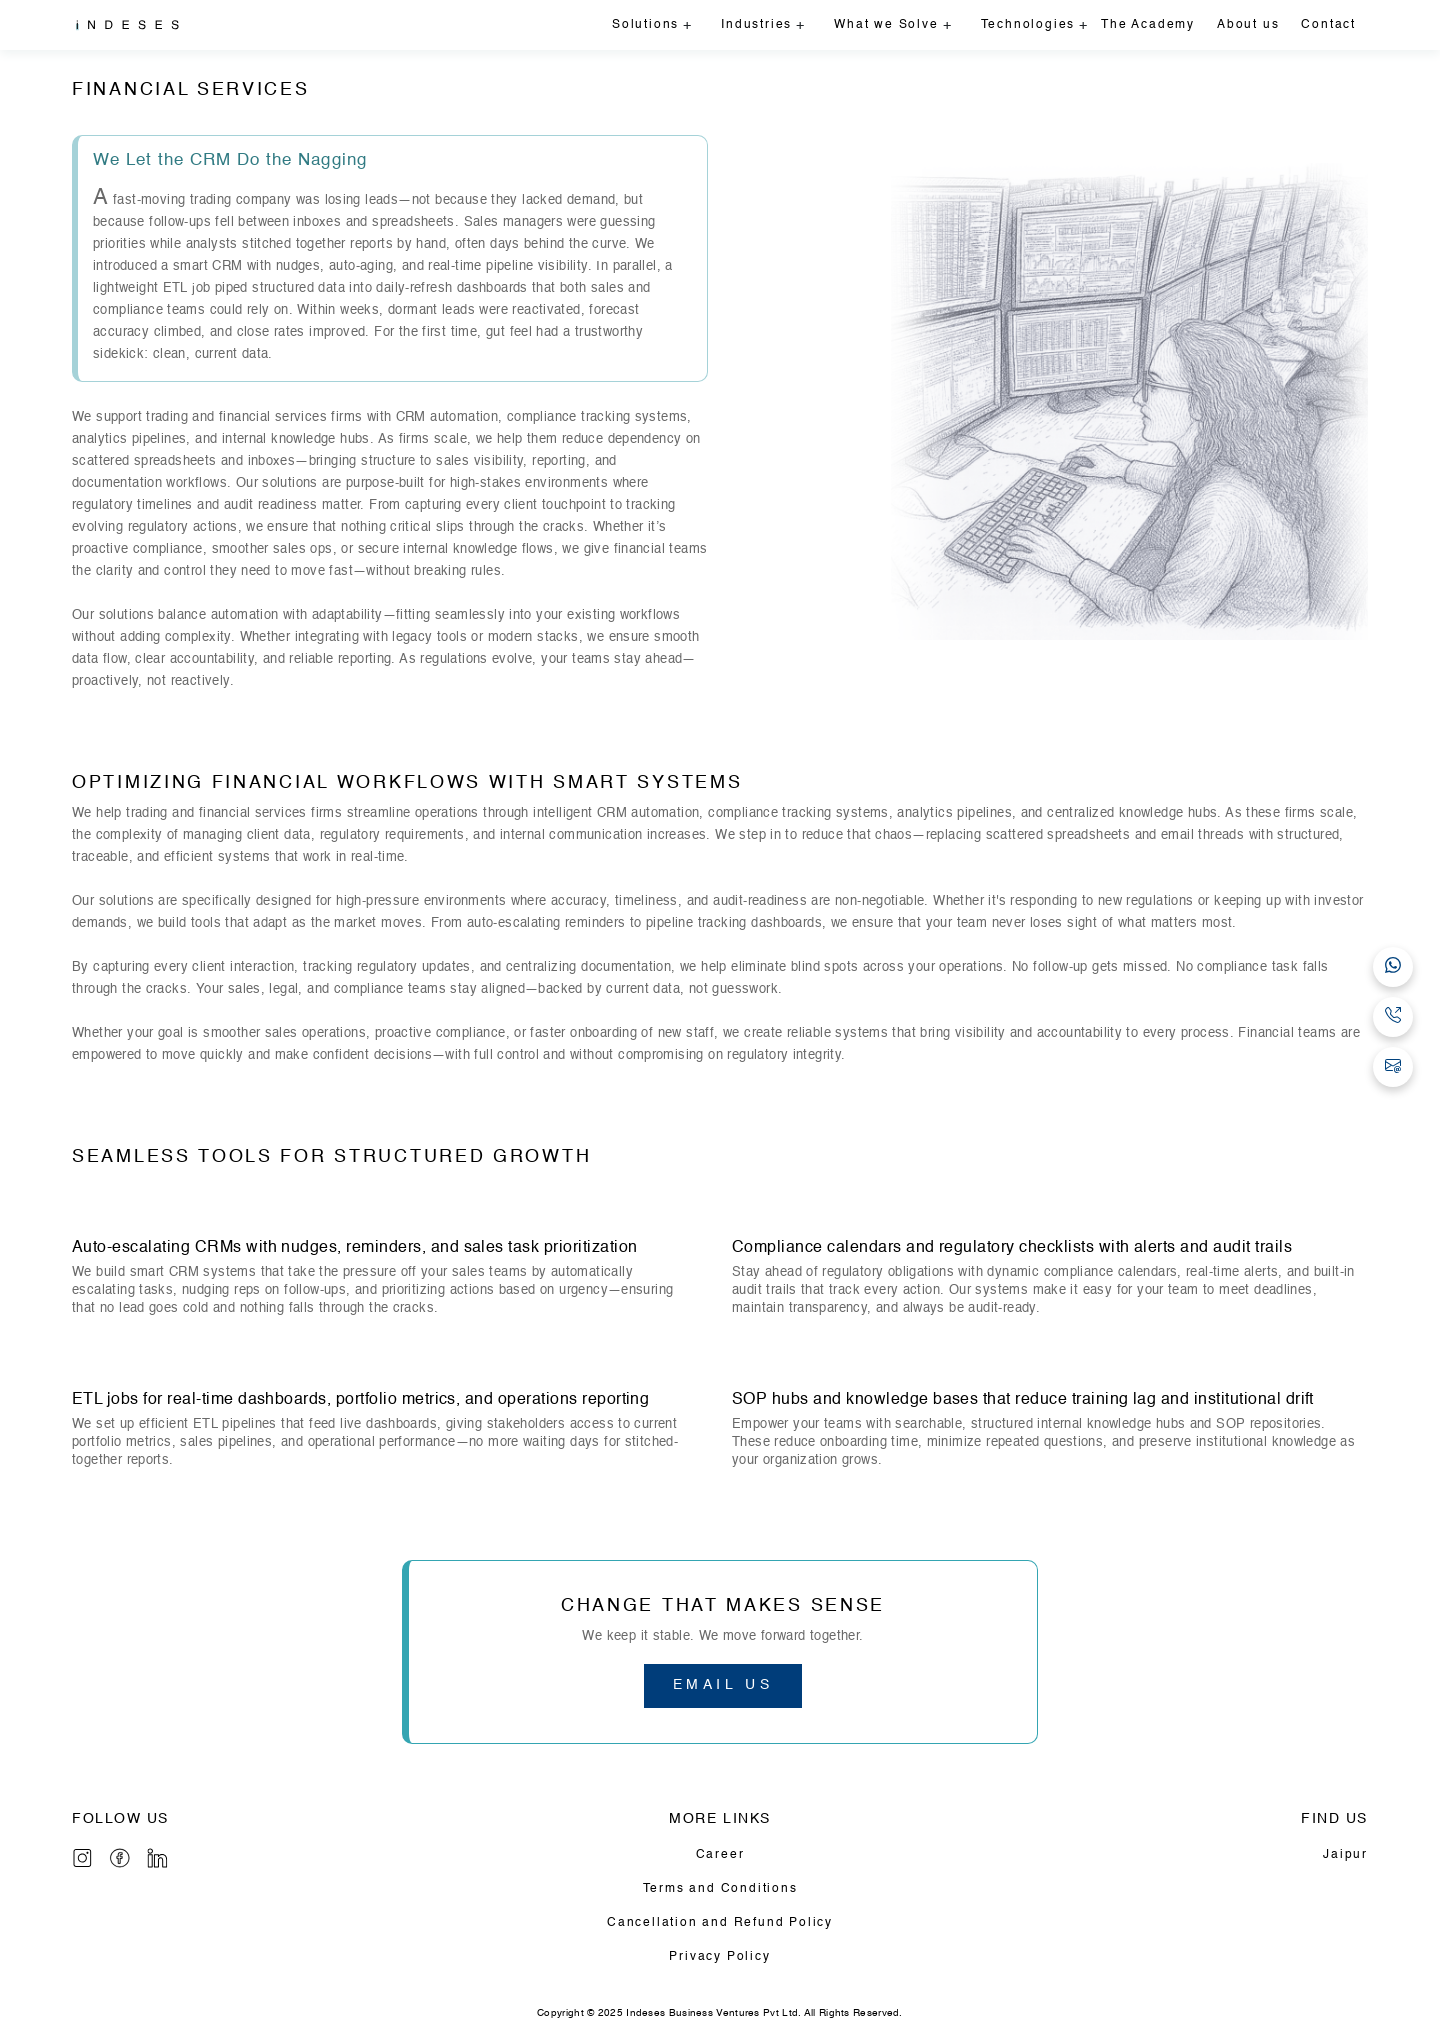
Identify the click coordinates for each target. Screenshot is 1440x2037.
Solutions (645, 25)
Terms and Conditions (720, 1889)
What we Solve (886, 25)
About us (1248, 25)
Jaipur (1345, 1855)
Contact (1328, 25)
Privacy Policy (719, 1957)
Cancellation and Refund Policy (720, 1923)
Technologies (1028, 25)
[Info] (119, 1858)
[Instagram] (82, 1858)
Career (720, 1855)
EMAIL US (723, 1685)
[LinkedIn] (157, 1858)
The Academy (1148, 25)
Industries (756, 25)
